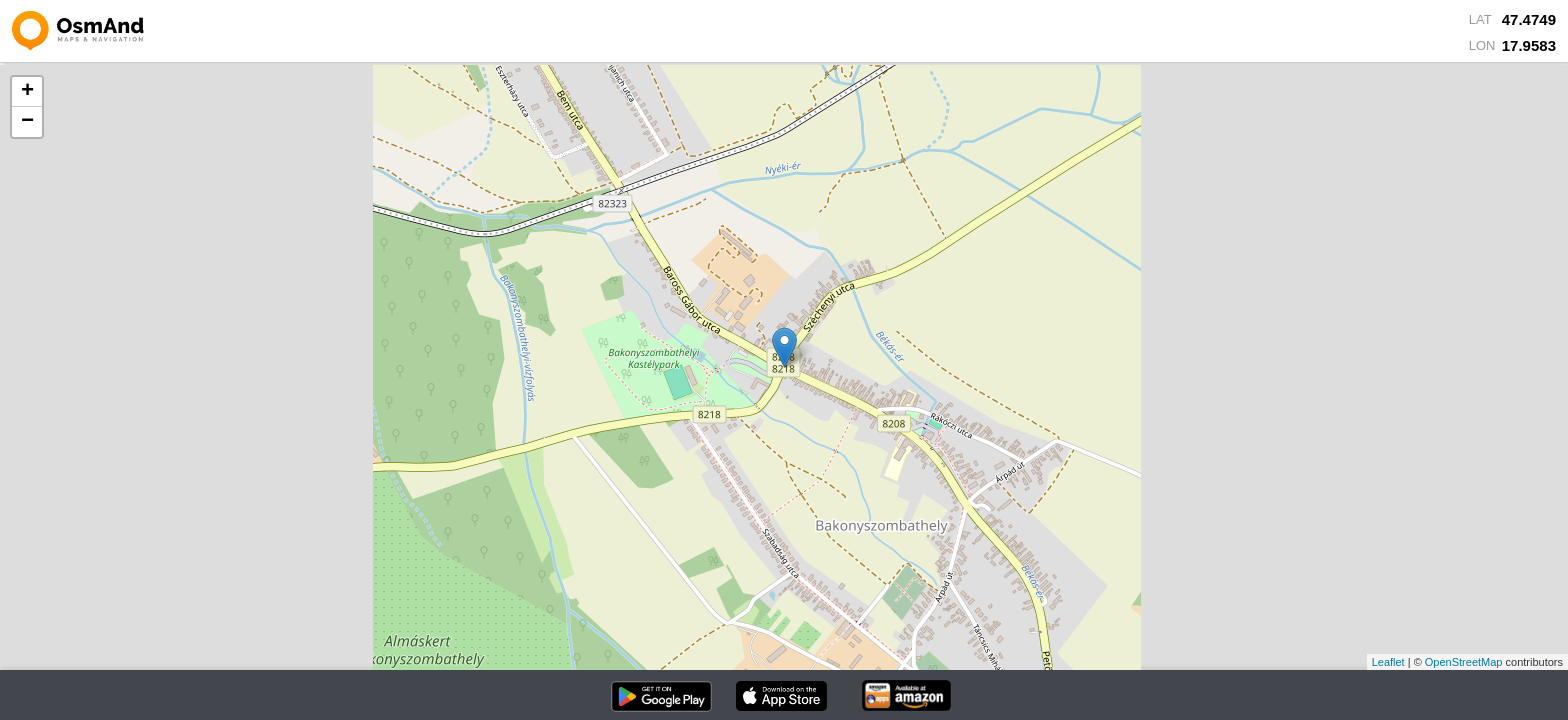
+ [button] (27, 92)
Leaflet (1388, 662)
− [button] (27, 122)
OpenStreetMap (1464, 662)
